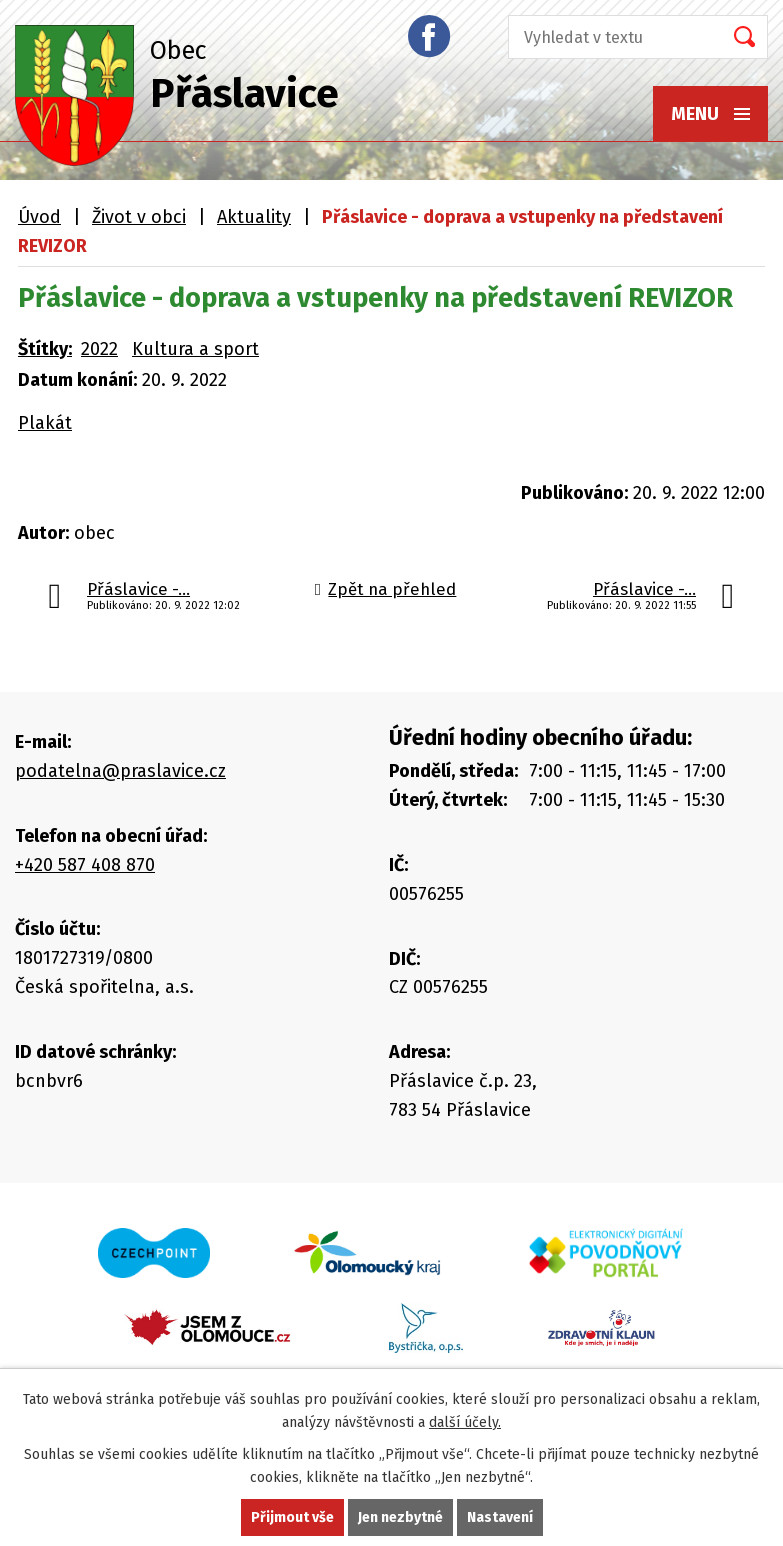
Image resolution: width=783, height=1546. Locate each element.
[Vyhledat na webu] (609, 37)
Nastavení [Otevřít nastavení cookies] (500, 1517)
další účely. (465, 1422)
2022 (99, 349)
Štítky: (45, 349)
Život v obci (139, 217)
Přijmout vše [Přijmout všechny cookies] (292, 1517)
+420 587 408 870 (85, 865)
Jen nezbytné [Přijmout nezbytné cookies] (400, 1517)
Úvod (39, 217)
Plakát (45, 423)
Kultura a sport (195, 349)
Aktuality (254, 217)
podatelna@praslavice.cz (120, 771)
